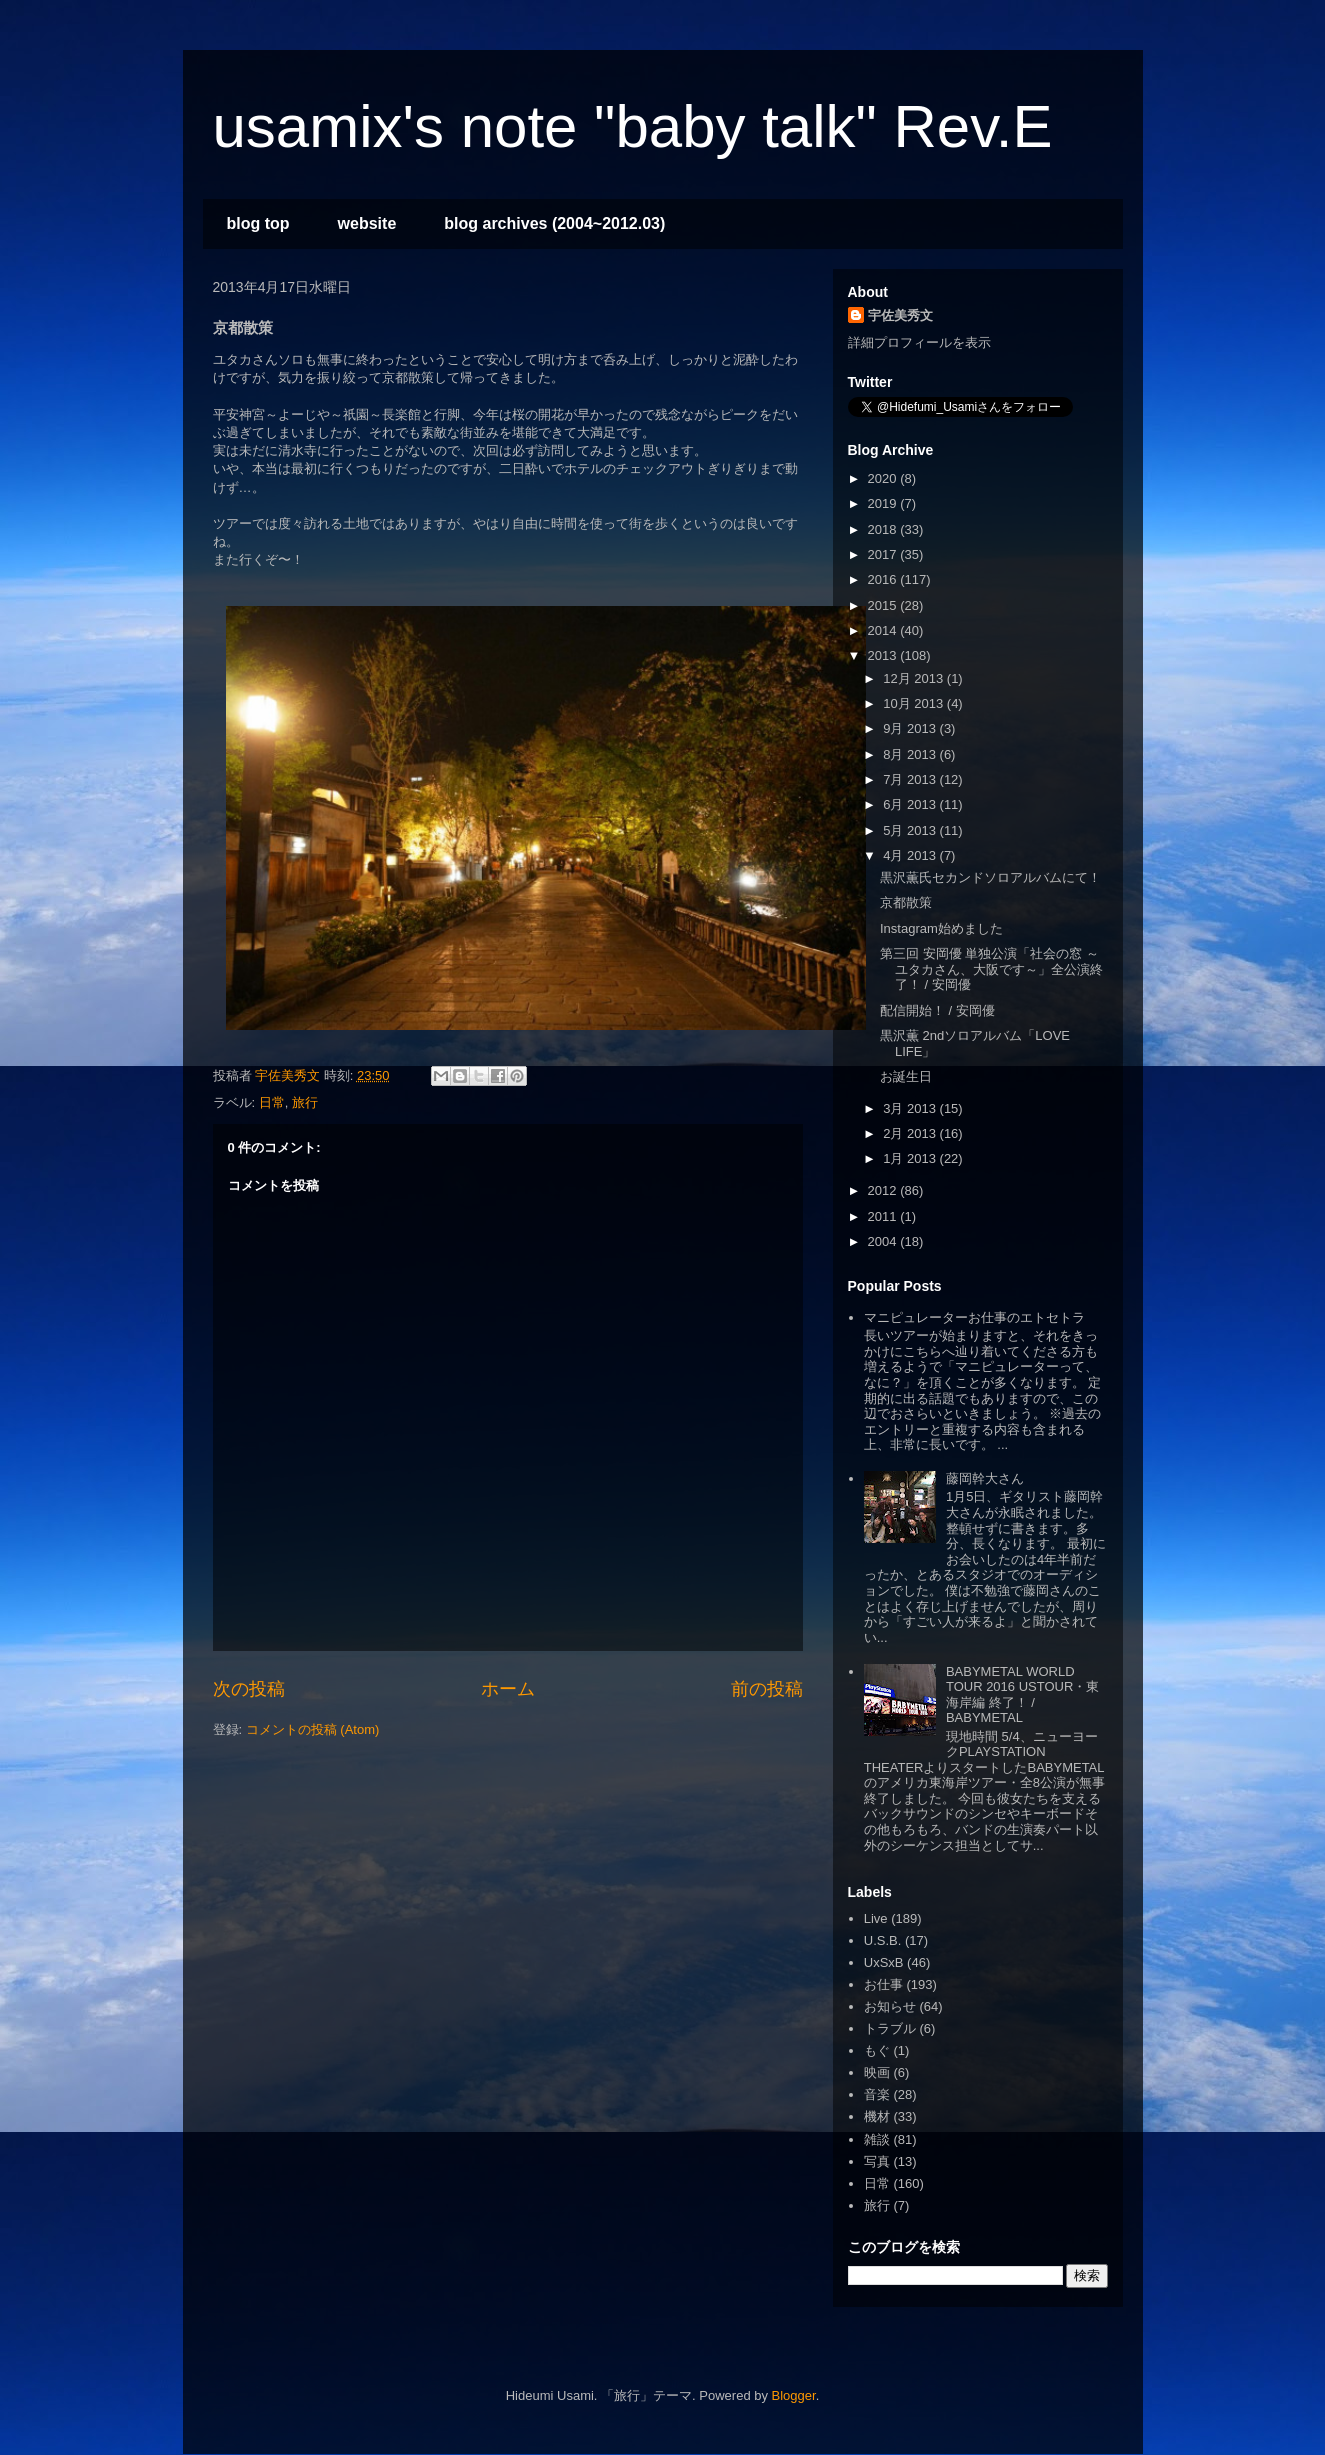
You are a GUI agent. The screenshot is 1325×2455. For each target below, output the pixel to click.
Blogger (794, 2395)
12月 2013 (915, 678)
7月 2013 (911, 779)
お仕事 (883, 1984)
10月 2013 (915, 703)
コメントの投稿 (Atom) (313, 1729)
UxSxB (884, 1962)
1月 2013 (911, 1158)
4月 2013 (911, 855)
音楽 (877, 2094)
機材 (877, 2116)
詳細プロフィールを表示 (919, 342)
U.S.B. (883, 1940)
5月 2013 (911, 830)
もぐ (877, 2050)
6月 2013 (911, 804)
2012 (884, 1190)
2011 (884, 1216)
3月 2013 (911, 1108)
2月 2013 (911, 1133)
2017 (884, 554)
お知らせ (890, 2006)
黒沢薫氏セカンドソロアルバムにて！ (990, 877)
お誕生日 (906, 1076)
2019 (884, 503)
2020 (884, 478)
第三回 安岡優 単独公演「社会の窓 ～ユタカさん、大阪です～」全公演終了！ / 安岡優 (991, 969)
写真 (877, 2161)
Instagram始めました (941, 928)
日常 (272, 1102)
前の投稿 (767, 1689)
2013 (884, 655)
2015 (884, 605)
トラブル (890, 2028)
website (367, 223)
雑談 (877, 2139)
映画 (877, 2072)
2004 (884, 1241)
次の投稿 (249, 1689)
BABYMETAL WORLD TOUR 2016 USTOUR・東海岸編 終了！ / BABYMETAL (1022, 1695)
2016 (884, 579)
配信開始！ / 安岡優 (937, 1010)
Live (876, 1918)
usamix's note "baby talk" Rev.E (633, 126)
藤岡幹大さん (985, 1478)
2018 (884, 529)
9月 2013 (911, 728)
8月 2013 (911, 754)
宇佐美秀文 (900, 315)
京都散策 (906, 902)
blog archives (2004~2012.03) (554, 223)
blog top (258, 223)
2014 (884, 630)
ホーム (508, 1689)
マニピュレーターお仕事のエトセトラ (974, 1317)
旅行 (305, 1102)
